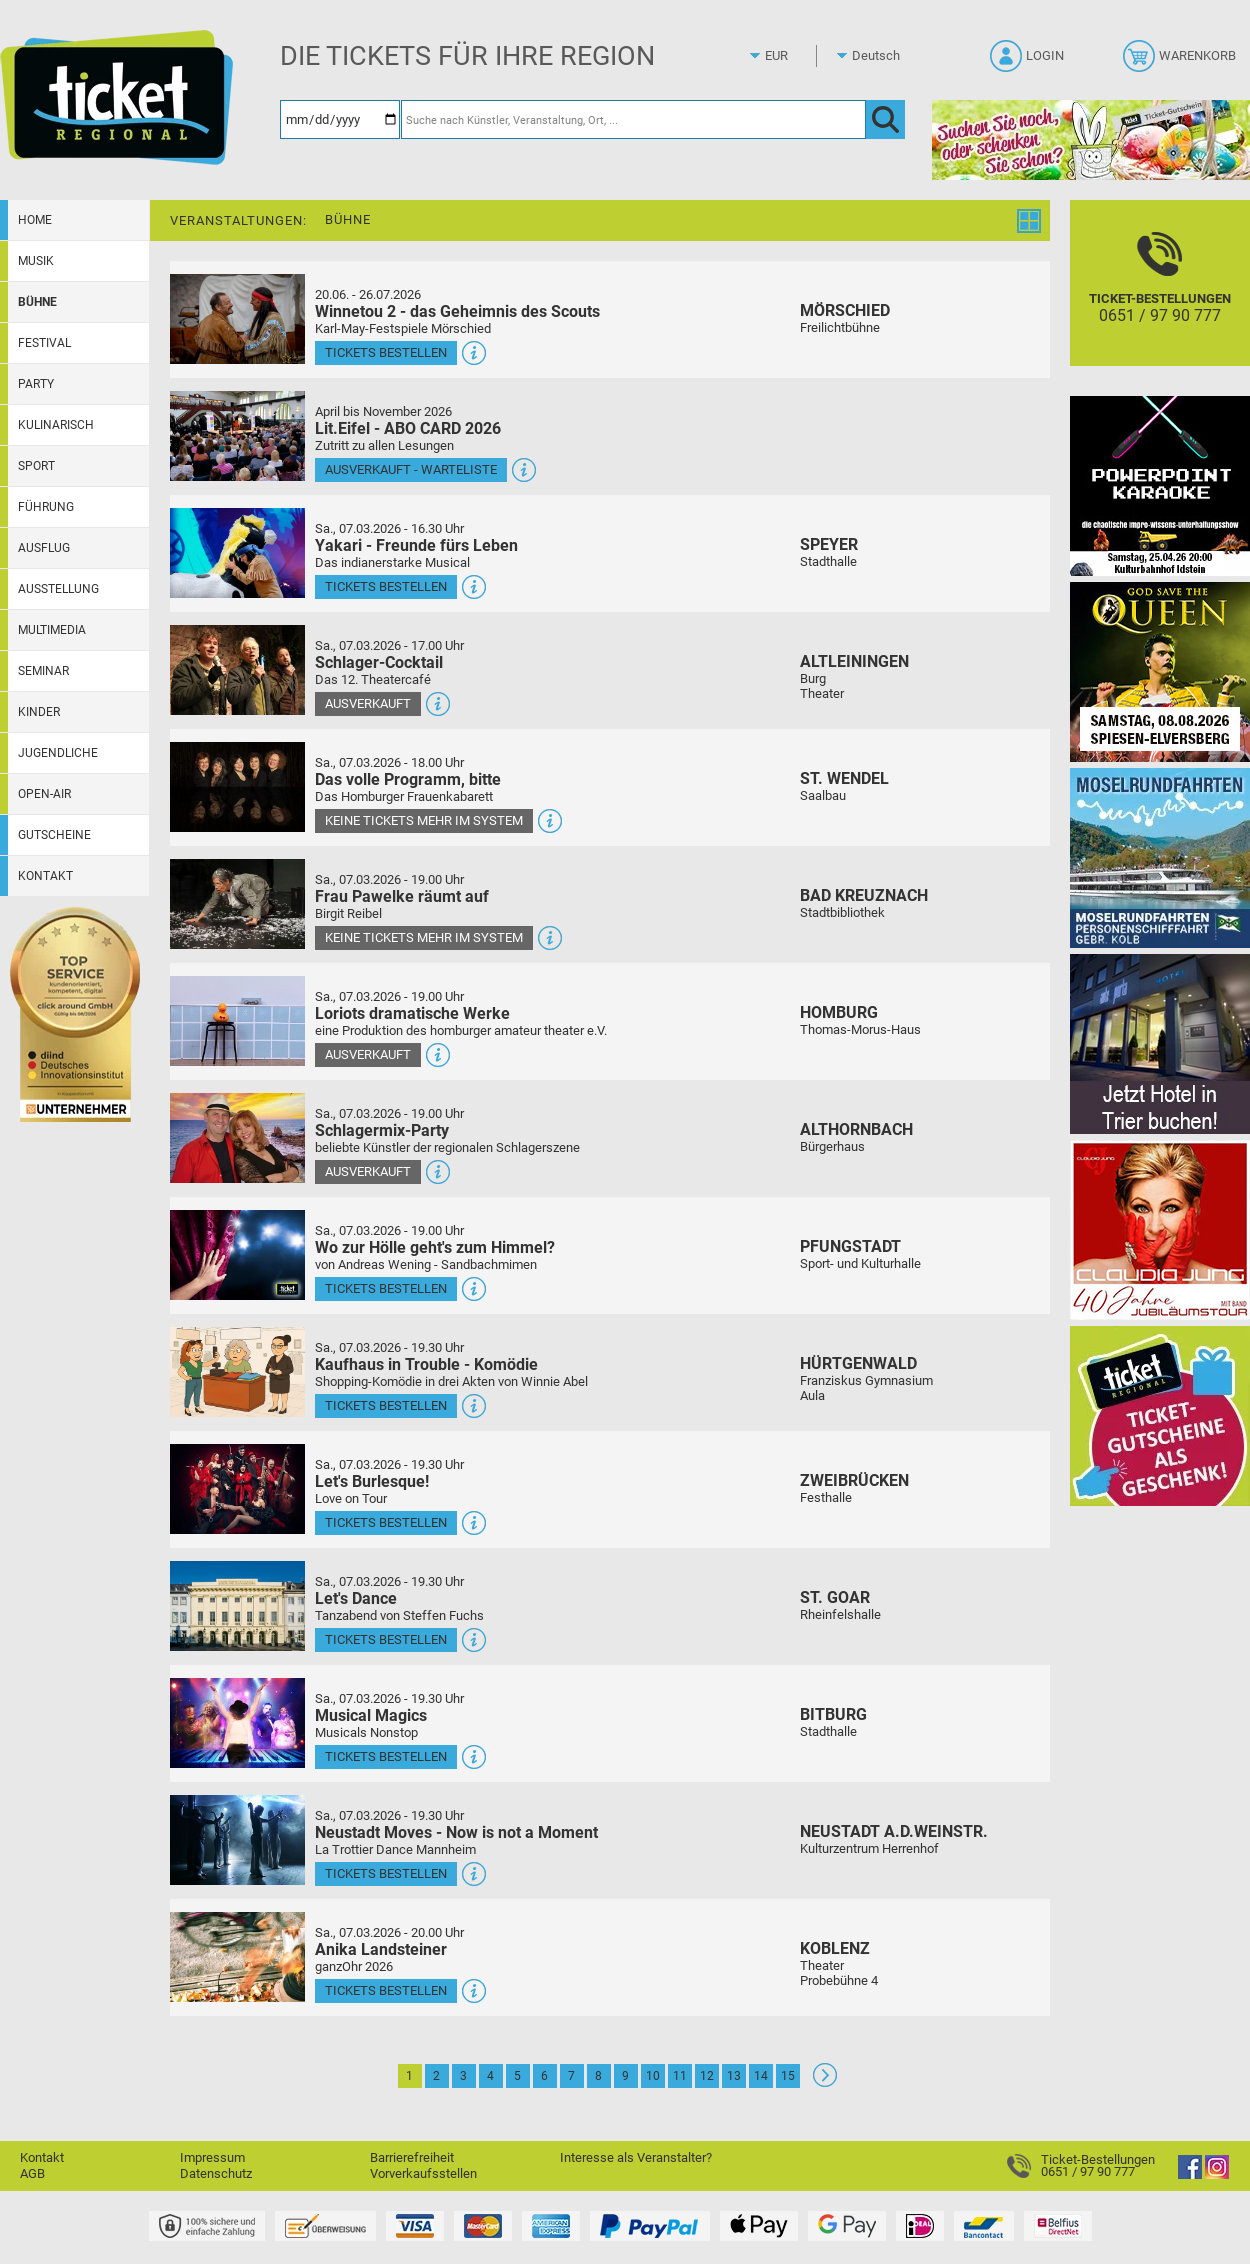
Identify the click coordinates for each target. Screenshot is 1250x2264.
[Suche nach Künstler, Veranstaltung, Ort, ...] (633, 119)
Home (35, 220)
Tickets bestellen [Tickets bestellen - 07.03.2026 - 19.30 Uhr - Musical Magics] (386, 1756)
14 (761, 2076)
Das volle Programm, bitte (408, 779)
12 (707, 2076)
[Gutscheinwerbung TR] (1160, 1415)
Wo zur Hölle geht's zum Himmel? (435, 1247)
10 (653, 2076)
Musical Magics (371, 1715)
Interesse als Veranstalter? (636, 2157)
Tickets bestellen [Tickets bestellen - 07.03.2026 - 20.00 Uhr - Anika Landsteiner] (386, 1990)
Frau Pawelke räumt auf (402, 896)
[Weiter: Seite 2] (825, 2082)
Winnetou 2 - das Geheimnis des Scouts (457, 311)
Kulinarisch (56, 425)
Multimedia (52, 630)
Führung (46, 507)
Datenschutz (216, 2173)
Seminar (43, 671)
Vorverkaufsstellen (423, 2173)
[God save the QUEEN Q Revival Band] (1160, 671)
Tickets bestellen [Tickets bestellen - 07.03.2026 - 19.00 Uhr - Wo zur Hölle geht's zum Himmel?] (386, 1288)
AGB (32, 2173)
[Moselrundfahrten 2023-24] (1160, 857)
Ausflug (44, 548)
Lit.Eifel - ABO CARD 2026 (408, 428)
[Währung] (795, 56)
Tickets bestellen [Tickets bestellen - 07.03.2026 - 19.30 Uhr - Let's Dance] (386, 1639)
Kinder (39, 712)
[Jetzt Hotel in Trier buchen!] (1160, 1043)
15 (788, 2076)
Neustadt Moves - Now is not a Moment (456, 1832)
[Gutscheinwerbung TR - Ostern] (1091, 139)
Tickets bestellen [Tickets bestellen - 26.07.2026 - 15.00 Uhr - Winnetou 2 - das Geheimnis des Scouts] (386, 352)
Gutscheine (54, 835)
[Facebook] (1190, 2174)
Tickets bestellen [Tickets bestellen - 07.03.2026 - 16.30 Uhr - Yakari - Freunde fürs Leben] (386, 586)
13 (734, 2076)
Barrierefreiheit (412, 2157)
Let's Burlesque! (372, 1481)
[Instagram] (1217, 2174)
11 (680, 2076)
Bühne (37, 302)
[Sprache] (882, 56)
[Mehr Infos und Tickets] (237, 318)
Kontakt (45, 876)
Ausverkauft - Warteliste (411, 469)
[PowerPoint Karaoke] (1160, 485)
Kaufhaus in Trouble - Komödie (426, 1364)
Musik (36, 261)
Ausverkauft (368, 703)
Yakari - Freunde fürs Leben (416, 545)
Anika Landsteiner (381, 1949)
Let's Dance (356, 1598)
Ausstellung (58, 589)
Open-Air (44, 794)
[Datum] (340, 119)
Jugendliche (58, 753)
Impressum (212, 2157)
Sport (36, 466)
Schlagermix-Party (382, 1130)
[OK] (885, 119)
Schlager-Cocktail (379, 662)
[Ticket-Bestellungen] (1160, 300)
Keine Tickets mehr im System (424, 820)
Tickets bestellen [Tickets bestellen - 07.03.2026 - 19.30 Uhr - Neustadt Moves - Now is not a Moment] (386, 1873)
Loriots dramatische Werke (412, 1013)
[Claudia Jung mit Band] (1160, 1229)
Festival (44, 343)
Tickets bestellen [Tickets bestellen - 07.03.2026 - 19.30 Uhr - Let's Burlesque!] (386, 1522)
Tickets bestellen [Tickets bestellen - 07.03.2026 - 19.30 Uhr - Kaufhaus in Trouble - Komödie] (386, 1405)
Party (36, 384)
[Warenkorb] (1181, 62)
